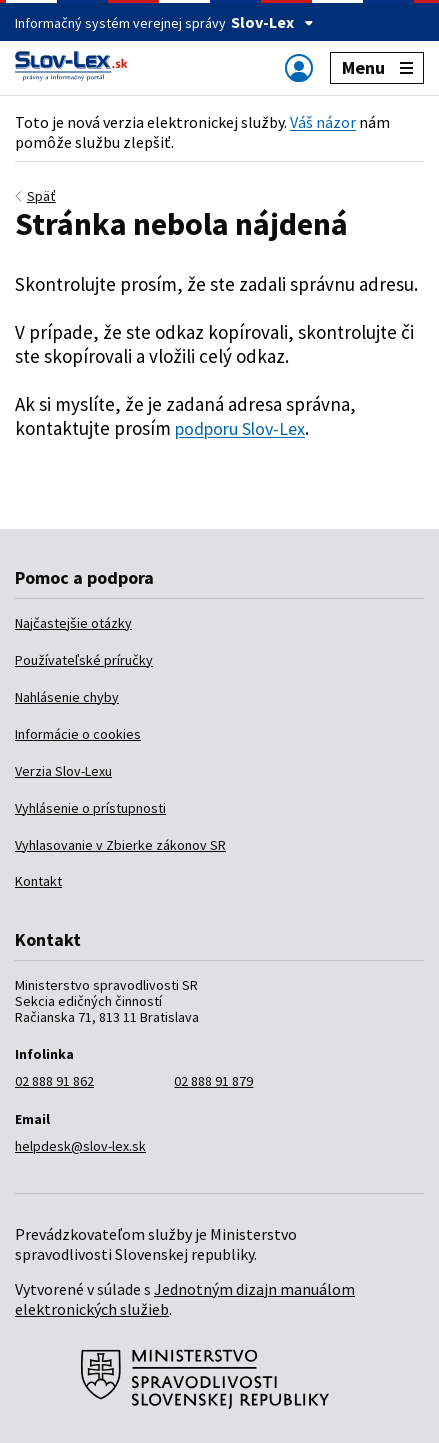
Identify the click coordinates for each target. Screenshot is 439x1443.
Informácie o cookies (78, 734)
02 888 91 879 (213, 1081)
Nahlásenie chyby (67, 697)
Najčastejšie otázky (73, 623)
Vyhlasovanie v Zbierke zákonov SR (120, 845)
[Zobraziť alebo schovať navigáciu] (299, 67)
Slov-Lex (272, 22)
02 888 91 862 (54, 1081)
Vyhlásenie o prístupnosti (90, 808)
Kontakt (38, 881)
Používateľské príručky (84, 660)
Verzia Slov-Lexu (63, 771)
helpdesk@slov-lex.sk (80, 1146)
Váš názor (323, 122)
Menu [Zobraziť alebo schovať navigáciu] (377, 67)
